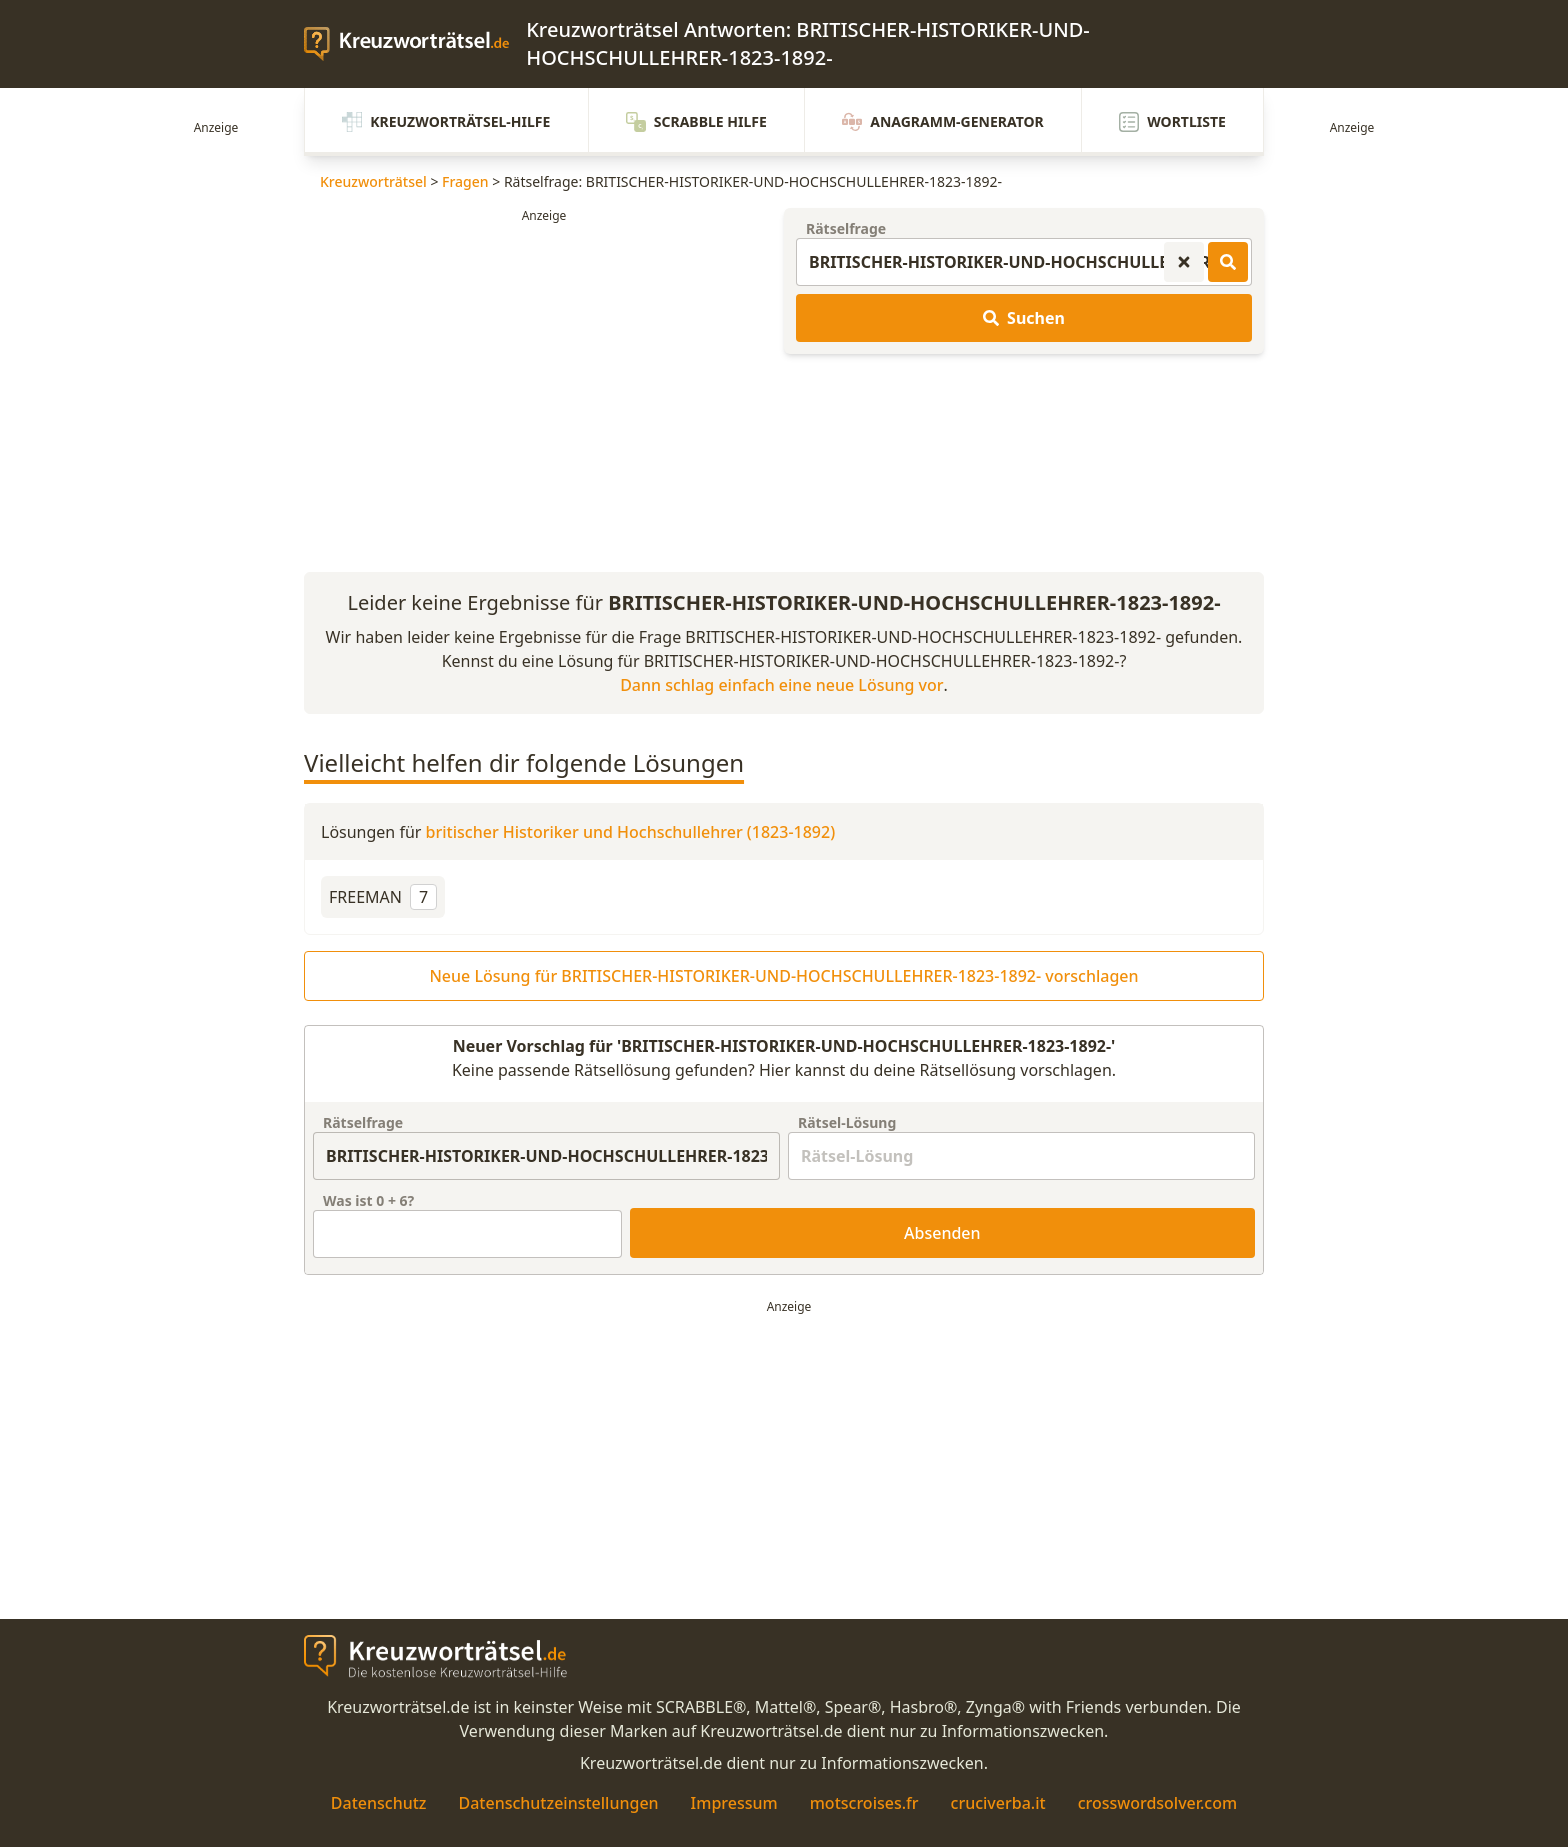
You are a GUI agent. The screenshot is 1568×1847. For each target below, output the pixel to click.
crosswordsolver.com (1158, 1803)
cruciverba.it (998, 1803)
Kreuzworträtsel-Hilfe (446, 122)
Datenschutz (379, 1803)
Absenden (942, 1233)
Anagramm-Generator (943, 122)
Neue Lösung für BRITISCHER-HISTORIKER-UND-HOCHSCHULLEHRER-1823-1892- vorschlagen (783, 976)
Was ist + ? (368, 1200)
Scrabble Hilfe (696, 122)
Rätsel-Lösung (847, 1122)
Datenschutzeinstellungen (558, 1803)
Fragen (465, 181)
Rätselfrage (846, 228)
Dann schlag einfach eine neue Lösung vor (781, 685)
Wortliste (1172, 122)
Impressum (734, 1803)
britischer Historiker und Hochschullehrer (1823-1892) (631, 832)
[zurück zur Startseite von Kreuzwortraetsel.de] (415, 44)
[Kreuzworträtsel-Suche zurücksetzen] (1184, 262)
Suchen (1024, 318)
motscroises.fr (864, 1803)
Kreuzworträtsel (373, 181)
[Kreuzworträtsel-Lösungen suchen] (1228, 262)
